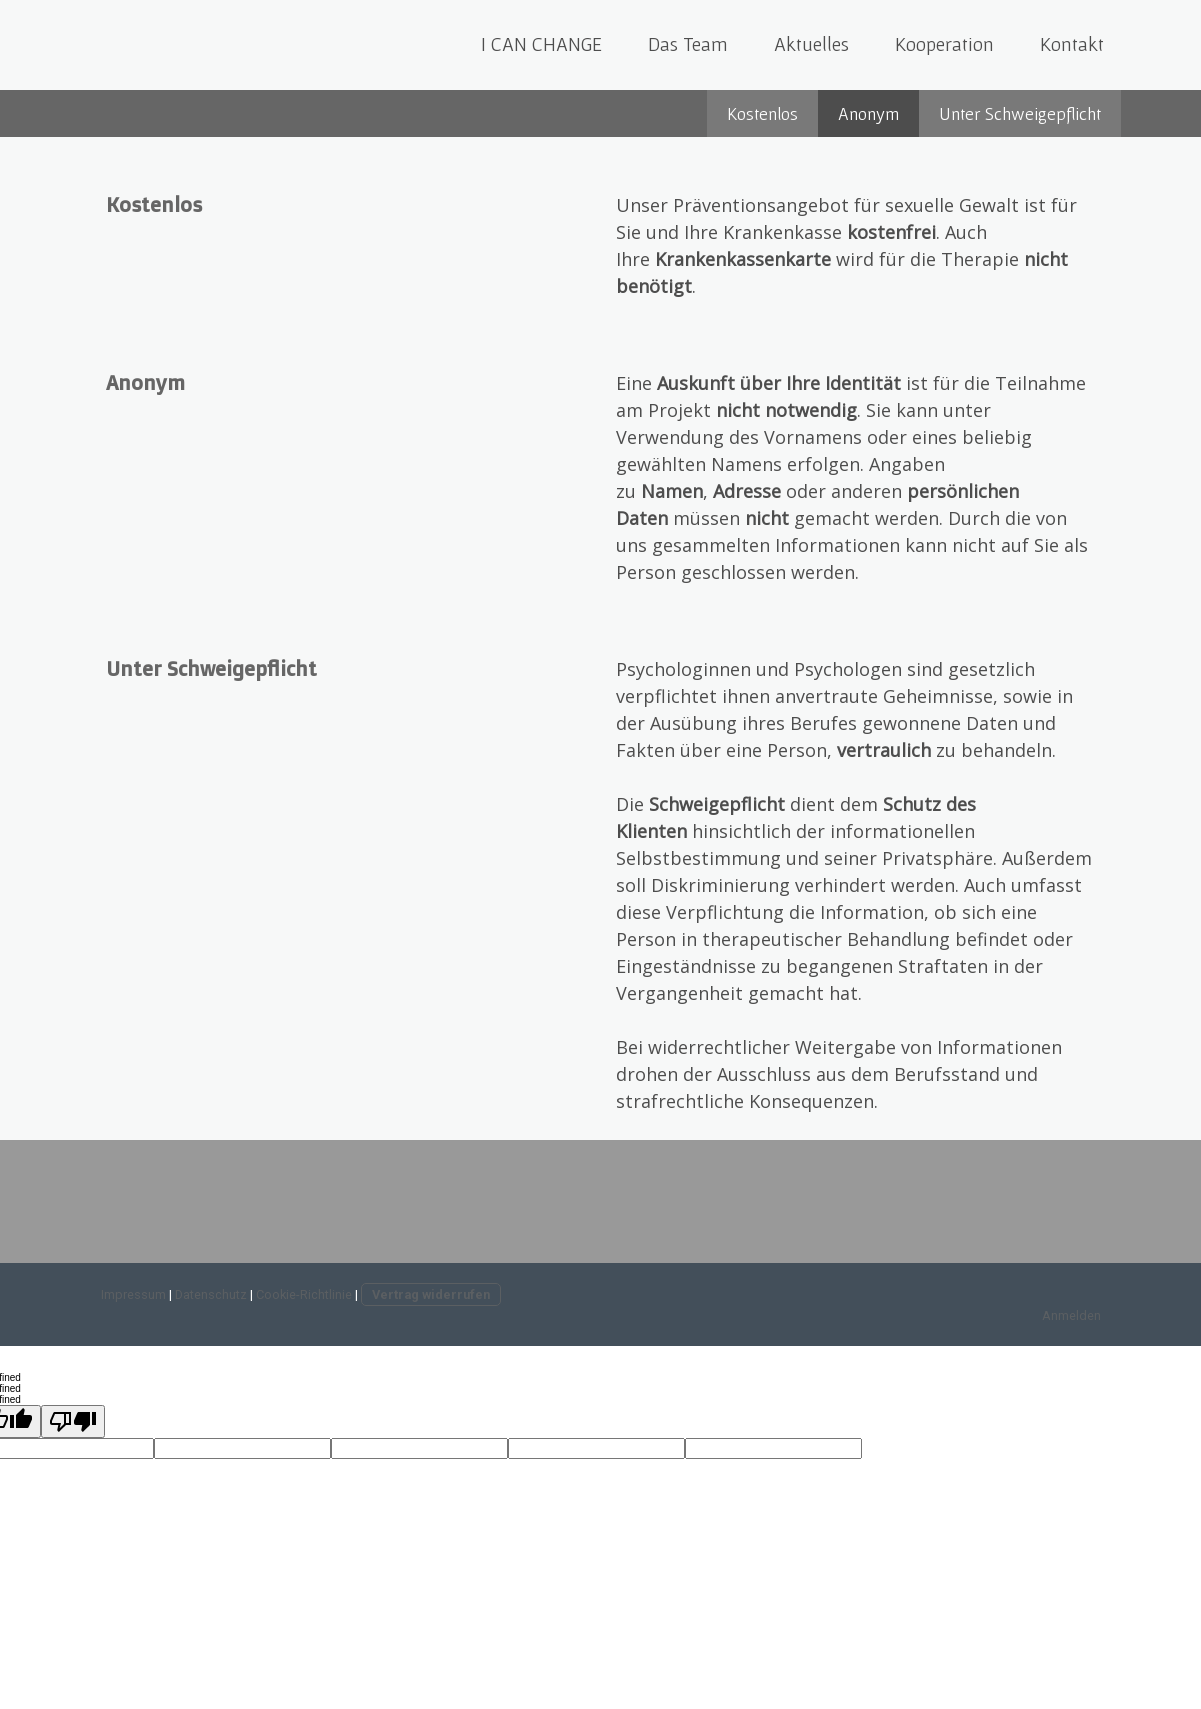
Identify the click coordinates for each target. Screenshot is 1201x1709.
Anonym (868, 113)
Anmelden (1071, 1315)
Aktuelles (811, 44)
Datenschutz (211, 1294)
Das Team (688, 44)
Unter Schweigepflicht (1020, 113)
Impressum (133, 1294)
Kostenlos (762, 113)
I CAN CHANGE (541, 44)
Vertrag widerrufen (431, 1294)
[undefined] (73, 1421)
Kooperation (944, 44)
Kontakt (1072, 44)
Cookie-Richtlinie (304, 1294)
